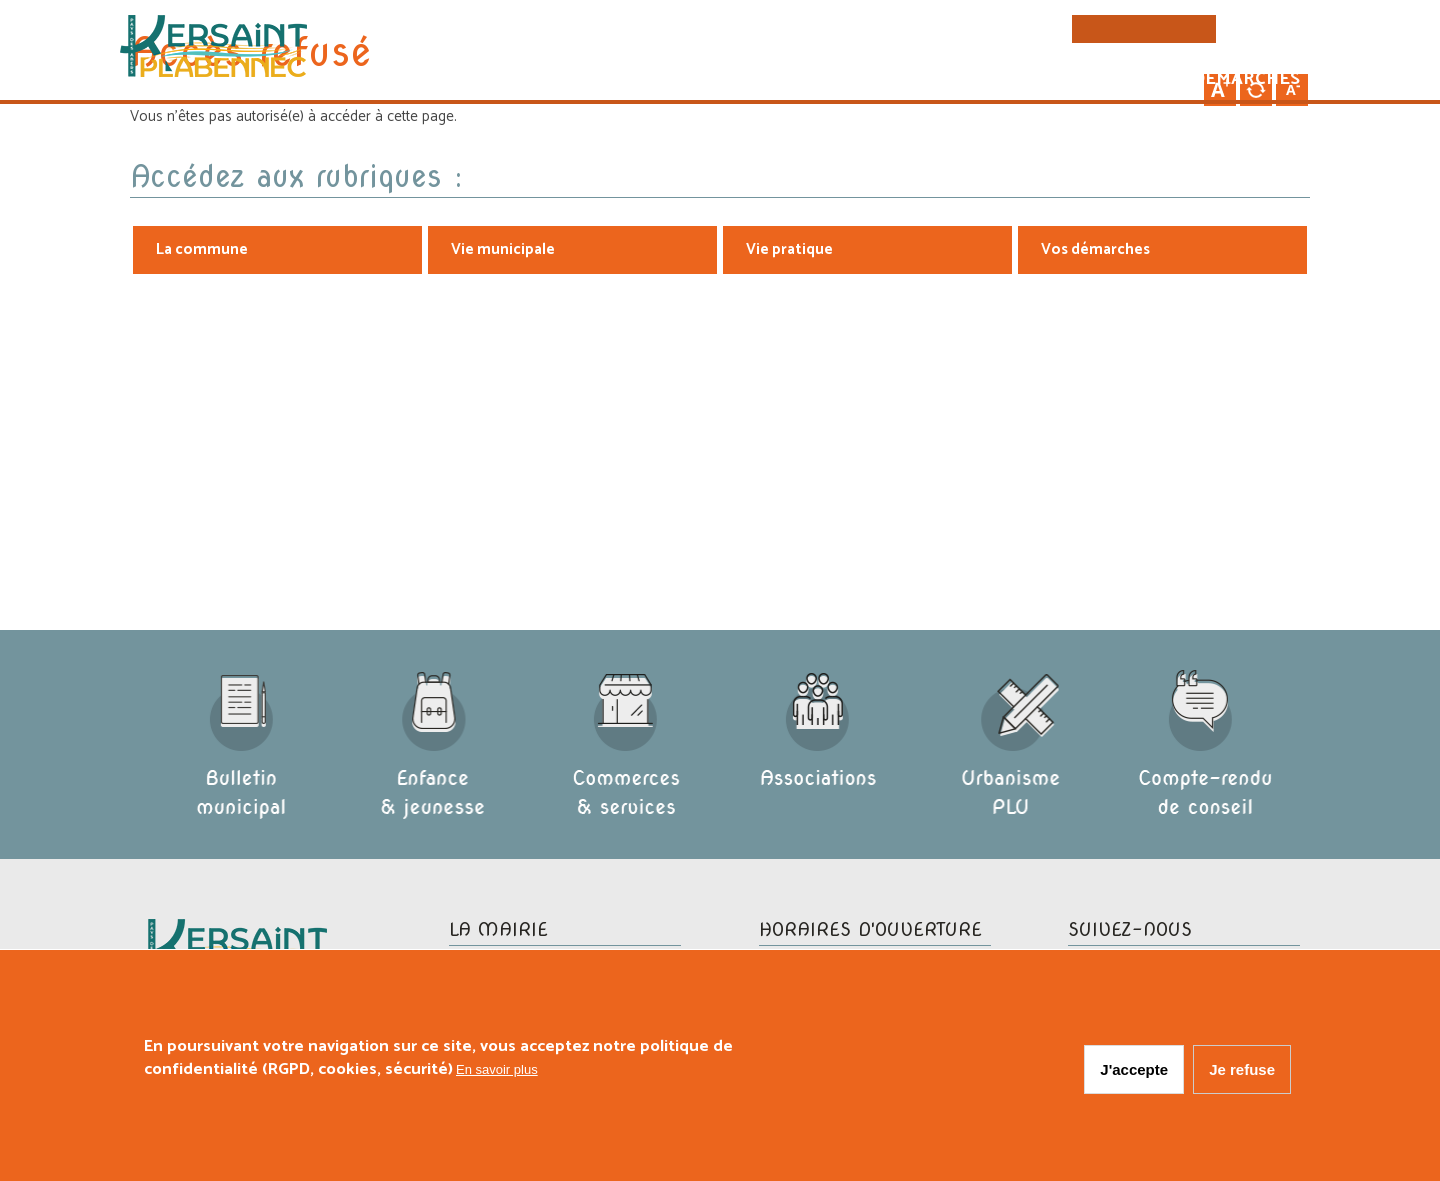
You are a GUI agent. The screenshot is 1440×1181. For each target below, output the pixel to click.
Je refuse (1242, 1072)
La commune (703, 81)
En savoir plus (497, 1072)
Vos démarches (1219, 81)
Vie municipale (873, 81)
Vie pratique (1044, 81)
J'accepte (1134, 1072)
